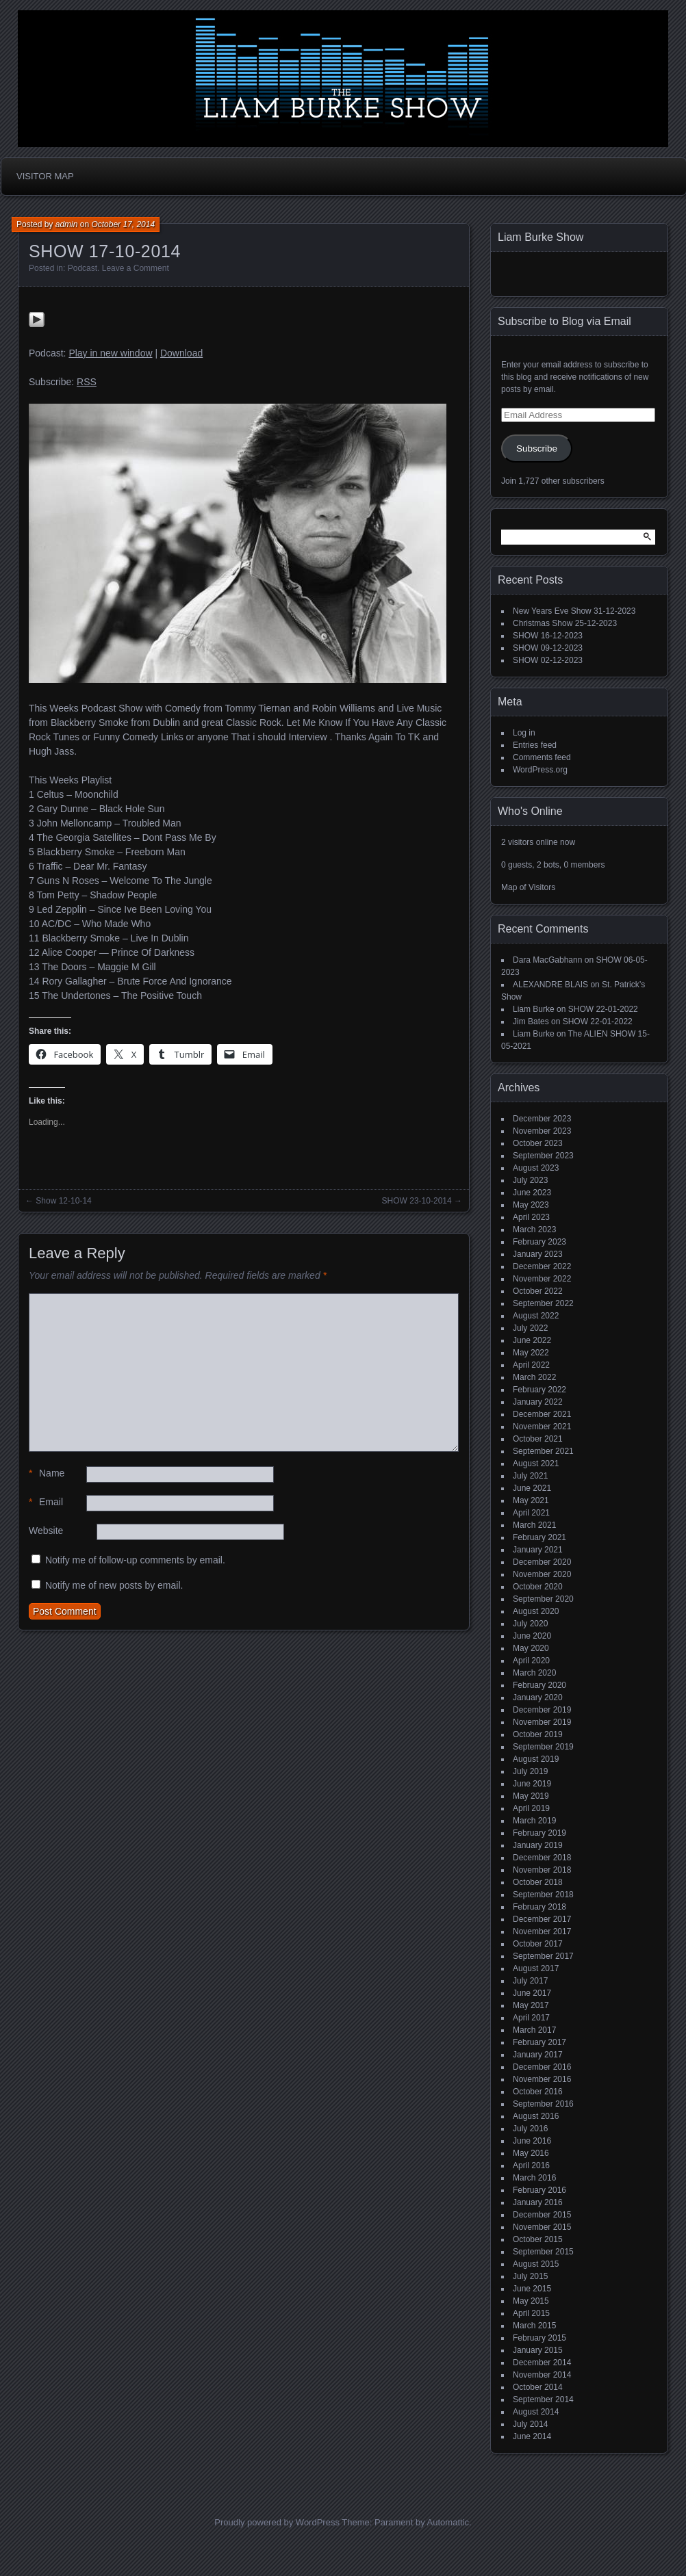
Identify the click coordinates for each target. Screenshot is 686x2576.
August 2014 (536, 2412)
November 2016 (542, 2079)
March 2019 (534, 1820)
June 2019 (532, 1783)
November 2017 (542, 1931)
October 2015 (538, 2239)
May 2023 (531, 1205)
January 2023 (538, 1254)
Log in (524, 733)
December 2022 (542, 1266)
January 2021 (538, 1549)
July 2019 (530, 1771)
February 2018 (539, 1907)
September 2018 (543, 1894)
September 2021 (543, 1451)
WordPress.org (540, 770)
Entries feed (535, 745)
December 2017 (542, 1919)
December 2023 (542, 1118)
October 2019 (538, 1734)
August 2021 (536, 1463)
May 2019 (531, 1796)
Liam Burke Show (540, 237)
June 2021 (532, 1488)
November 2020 (542, 1574)
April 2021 (531, 1513)
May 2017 (531, 2005)
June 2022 (532, 1340)
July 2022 (530, 1328)
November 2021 (542, 1426)
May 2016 (531, 2153)
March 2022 (534, 1377)
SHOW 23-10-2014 (417, 1201)
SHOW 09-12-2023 (548, 648)
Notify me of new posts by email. (114, 1585)
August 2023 (536, 1168)
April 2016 (531, 2165)
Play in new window (110, 353)
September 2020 (543, 1599)
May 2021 (531, 1500)
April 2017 (531, 2017)
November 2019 (542, 1722)
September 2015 (543, 2251)
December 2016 (542, 2067)
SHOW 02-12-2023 (548, 660)
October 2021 (538, 1439)
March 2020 (534, 1673)
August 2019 (536, 1759)
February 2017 (539, 2042)
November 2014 (542, 2375)
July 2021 (530, 1476)
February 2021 (539, 1537)
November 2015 (542, 2227)
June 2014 (532, 2436)
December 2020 (542, 1562)
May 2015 (531, 2301)
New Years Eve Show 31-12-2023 (574, 611)
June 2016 (532, 2141)
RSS (87, 381)
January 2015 (538, 2350)
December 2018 (542, 1857)
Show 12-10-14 (63, 1201)
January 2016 (538, 2202)
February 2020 (539, 1685)
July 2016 (530, 2128)
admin (66, 224)
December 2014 (542, 2362)
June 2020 (532, 1636)
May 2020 (531, 1648)
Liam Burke (534, 1009)
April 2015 (531, 2313)
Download (181, 353)
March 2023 (534, 1229)
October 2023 (538, 1143)
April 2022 (531, 1365)
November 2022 (542, 1279)
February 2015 (539, 2338)
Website (46, 1530)
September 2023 (543, 1155)
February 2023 (539, 1242)
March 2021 (534, 1525)
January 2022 (538, 1402)
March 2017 (534, 2030)
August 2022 (536, 1315)
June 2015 (532, 2288)
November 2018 (542, 1870)
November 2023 (542, 1131)
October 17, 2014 (123, 224)
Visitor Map (45, 176)
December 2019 (542, 1710)
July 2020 (530, 1623)
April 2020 (531, 1660)
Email (46, 1502)
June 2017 (532, 1993)
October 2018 (538, 1882)
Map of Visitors (528, 887)
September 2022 (543, 1303)
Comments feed (542, 757)
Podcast (82, 268)
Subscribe (536, 448)
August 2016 (536, 2116)
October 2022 (538, 1291)
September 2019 (543, 1747)
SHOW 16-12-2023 (548, 635)
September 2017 (543, 1956)
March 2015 (534, 2325)
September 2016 (543, 2104)
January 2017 (538, 2054)
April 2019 (531, 1808)
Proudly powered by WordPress (277, 2522)
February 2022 (539, 1389)
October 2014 (538, 2387)
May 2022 (531, 1352)
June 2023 (532, 1192)
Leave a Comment (135, 268)
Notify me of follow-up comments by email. (135, 1559)
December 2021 (542, 1414)
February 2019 (539, 1833)
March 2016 (534, 2178)
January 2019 (538, 1845)
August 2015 (536, 2264)
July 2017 (530, 1981)
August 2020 (536, 1611)
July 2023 (530, 1180)
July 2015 (530, 2276)
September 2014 (543, 2399)
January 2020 (538, 1697)
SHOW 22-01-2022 (603, 1009)
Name (46, 1473)
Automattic (448, 2522)
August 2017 (536, 1968)
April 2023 (531, 1217)
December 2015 (542, 2215)
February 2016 (539, 2190)
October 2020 (538, 1586)
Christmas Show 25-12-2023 (565, 623)
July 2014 (530, 2424)
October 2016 (538, 2091)
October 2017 (538, 1944)
